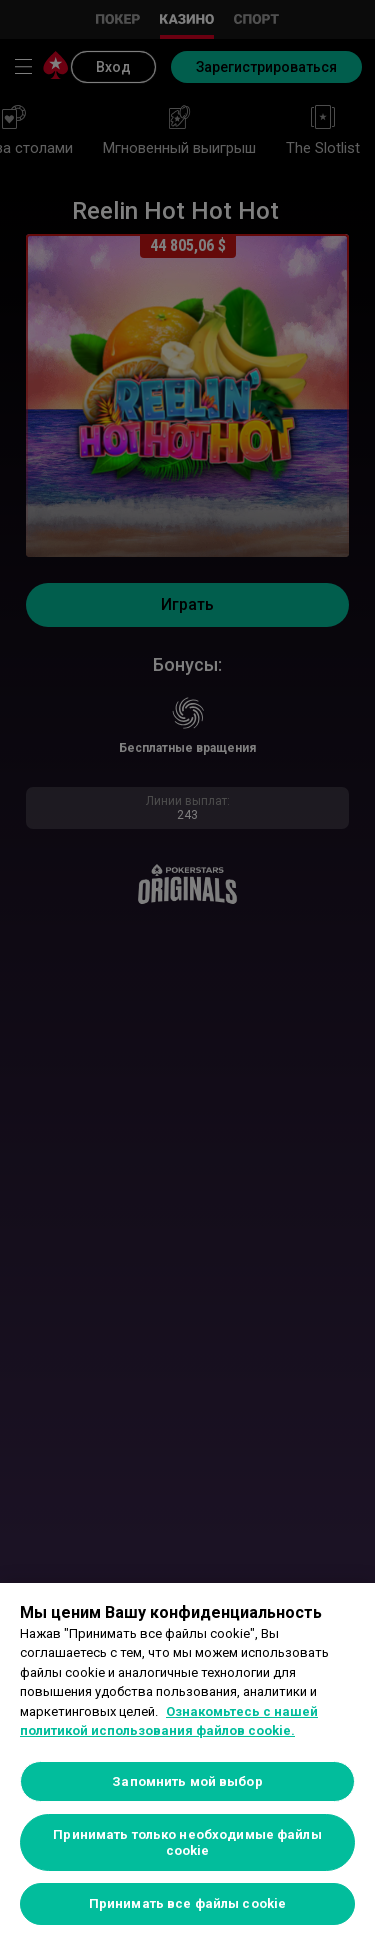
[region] (187, 1764)
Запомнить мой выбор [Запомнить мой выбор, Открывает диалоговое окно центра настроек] (187, 1781)
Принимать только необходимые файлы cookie (187, 1842)
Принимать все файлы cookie (187, 1903)
